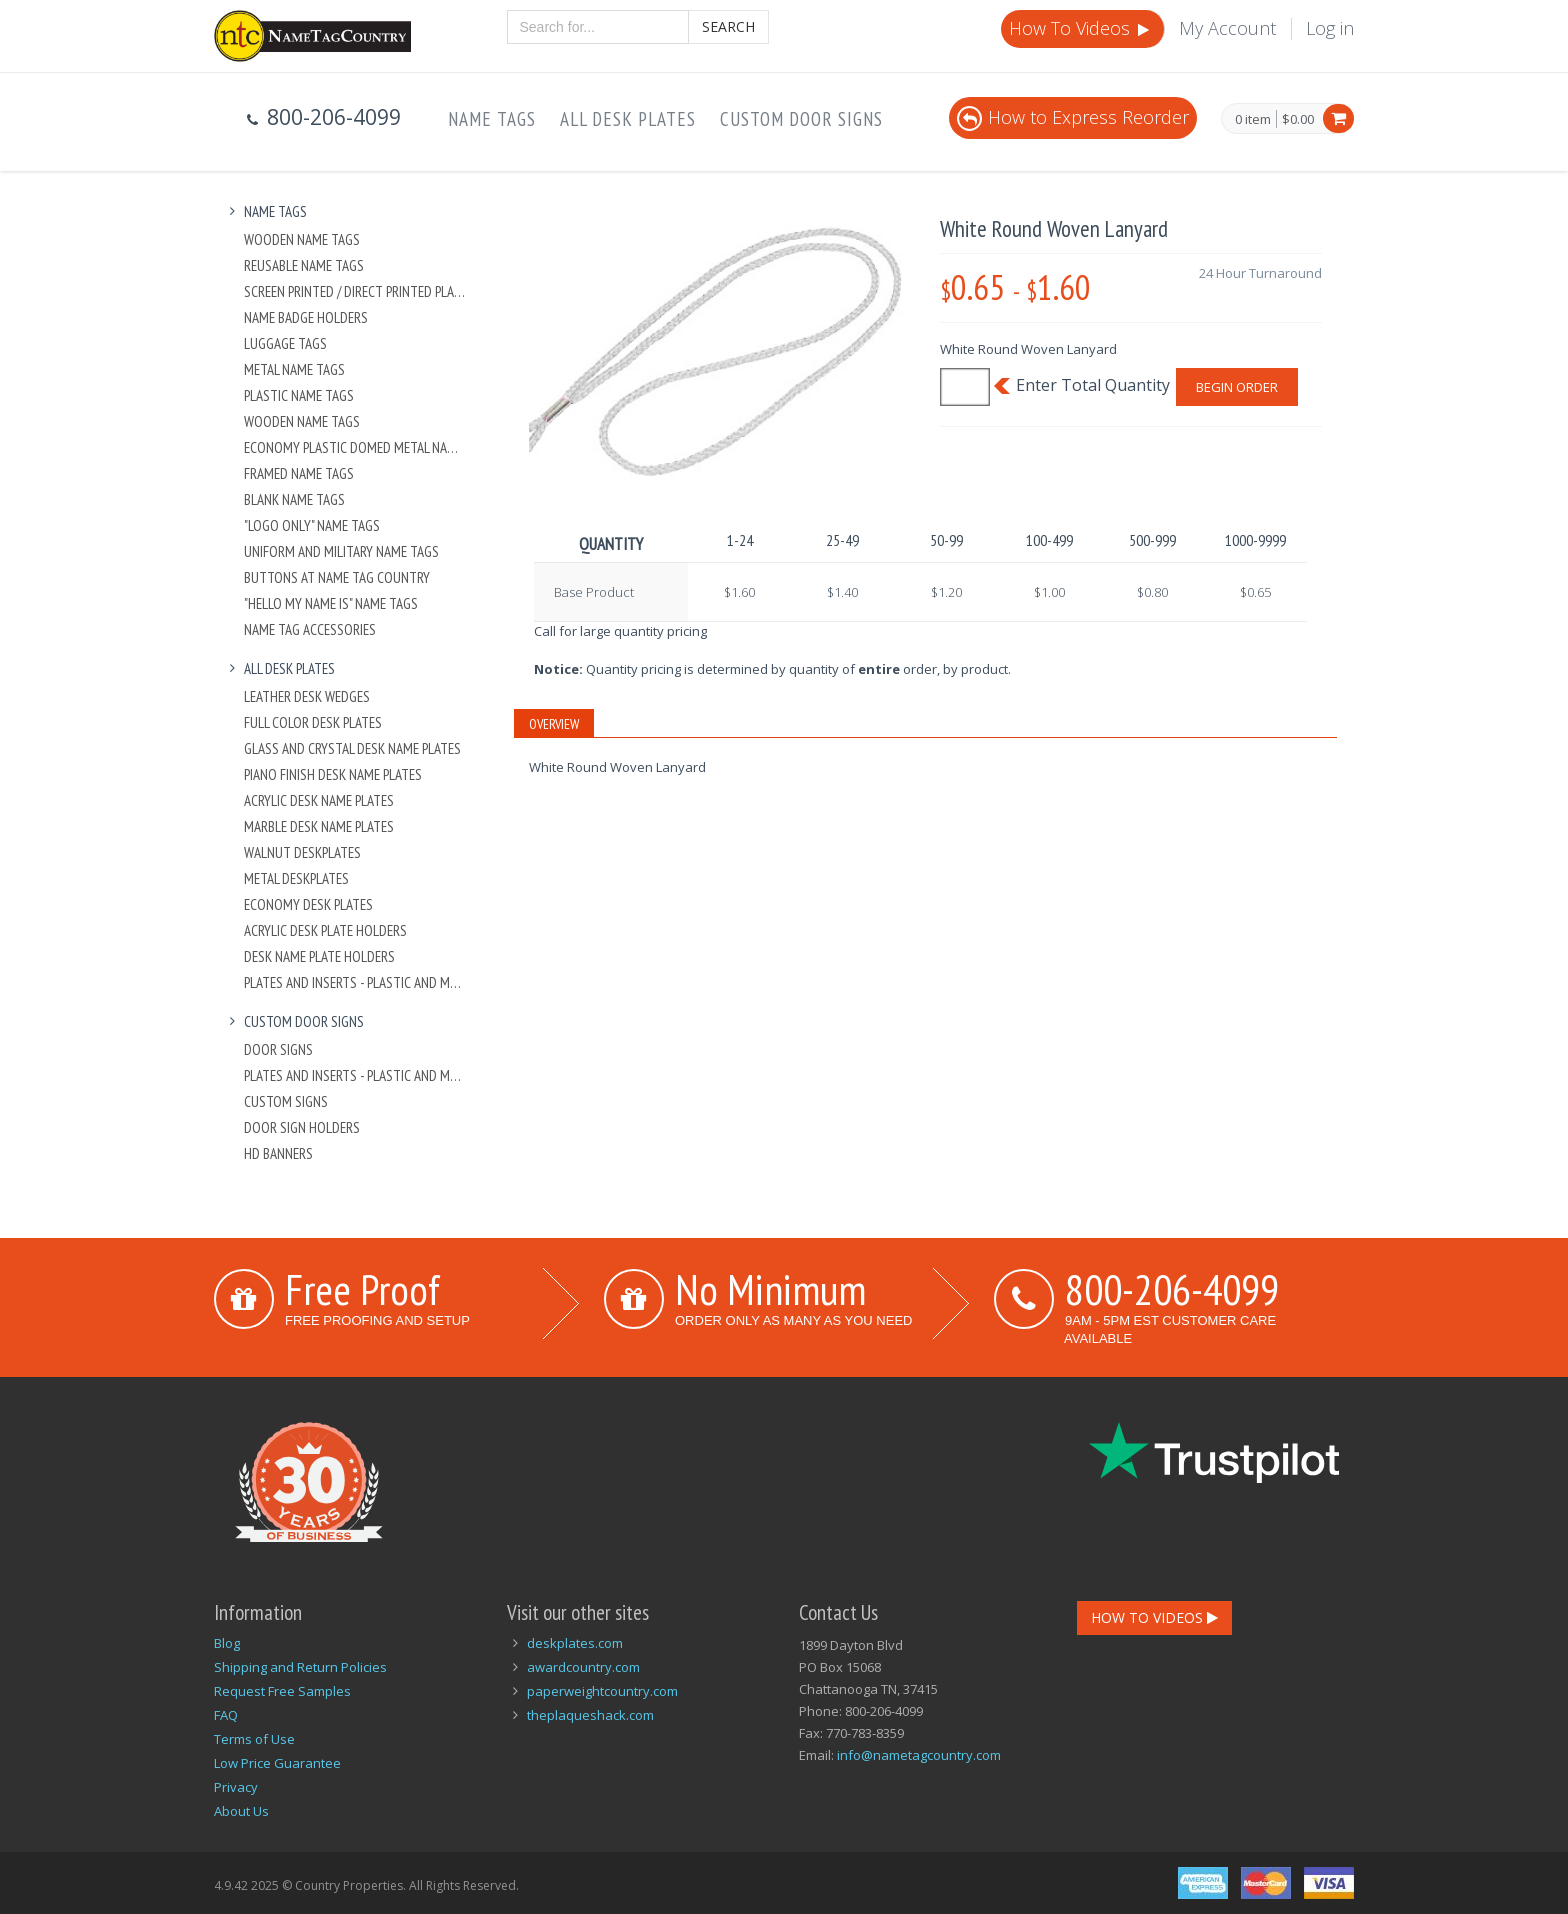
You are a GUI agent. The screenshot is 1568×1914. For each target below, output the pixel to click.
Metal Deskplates (296, 878)
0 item (1253, 120)
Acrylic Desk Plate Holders (325, 930)
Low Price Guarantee (277, 1763)
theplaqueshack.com (590, 1715)
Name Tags (492, 119)
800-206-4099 (1172, 1289)
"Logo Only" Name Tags (312, 525)
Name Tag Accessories (310, 629)
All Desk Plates (628, 119)
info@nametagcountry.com (919, 1755)
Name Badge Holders (306, 317)
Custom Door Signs (801, 119)
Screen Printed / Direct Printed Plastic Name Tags (355, 291)
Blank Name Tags (294, 499)
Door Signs (278, 1049)
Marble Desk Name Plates (319, 826)
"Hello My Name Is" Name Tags (331, 603)
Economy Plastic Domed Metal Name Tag (355, 447)
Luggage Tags (285, 343)
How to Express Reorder (1073, 117)
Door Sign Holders (302, 1127)
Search (728, 26)
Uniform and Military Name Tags (341, 551)
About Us (241, 1811)
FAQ (226, 1715)
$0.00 (1298, 119)
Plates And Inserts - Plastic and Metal (355, 982)
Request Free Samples (282, 1691)
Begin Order (1237, 387)
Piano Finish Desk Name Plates (333, 774)
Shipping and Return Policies (300, 1667)
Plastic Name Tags (299, 395)
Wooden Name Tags (302, 239)
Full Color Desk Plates (313, 722)
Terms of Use (254, 1739)
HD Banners (278, 1153)
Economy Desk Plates (308, 904)
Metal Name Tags (294, 369)
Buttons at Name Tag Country (337, 577)
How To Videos (1081, 28)
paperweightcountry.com (602, 1691)
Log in (1330, 28)
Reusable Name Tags (304, 265)
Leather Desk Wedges (307, 696)
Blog (227, 1643)
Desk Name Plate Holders (319, 956)
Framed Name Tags (299, 473)
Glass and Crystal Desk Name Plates (352, 748)
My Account (1227, 28)
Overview (554, 724)
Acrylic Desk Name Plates (319, 800)
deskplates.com (575, 1643)
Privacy (236, 1787)
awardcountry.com (583, 1667)
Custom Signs (286, 1101)
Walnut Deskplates (302, 852)
